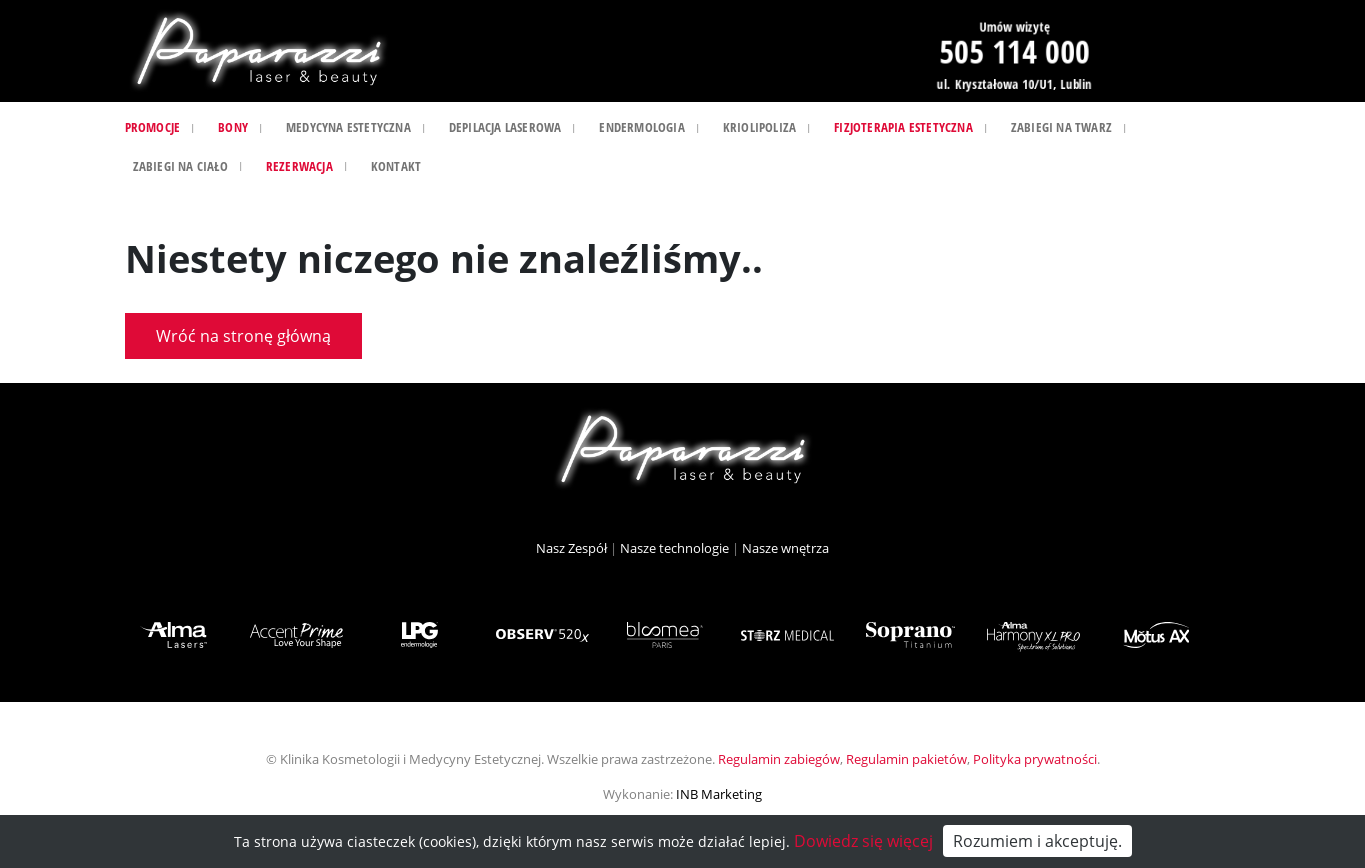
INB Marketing (719, 794)
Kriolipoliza (759, 127)
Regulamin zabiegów (779, 759)
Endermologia (641, 127)
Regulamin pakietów (906, 759)
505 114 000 (1014, 50)
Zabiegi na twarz (1061, 127)
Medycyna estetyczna (348, 127)
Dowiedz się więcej (863, 841)
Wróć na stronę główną (243, 336)
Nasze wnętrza (785, 548)
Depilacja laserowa (505, 127)
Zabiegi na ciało (180, 166)
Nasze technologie (674, 548)
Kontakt (396, 166)
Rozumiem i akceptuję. (1037, 841)
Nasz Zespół (571, 548)
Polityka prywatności (1035, 759)
